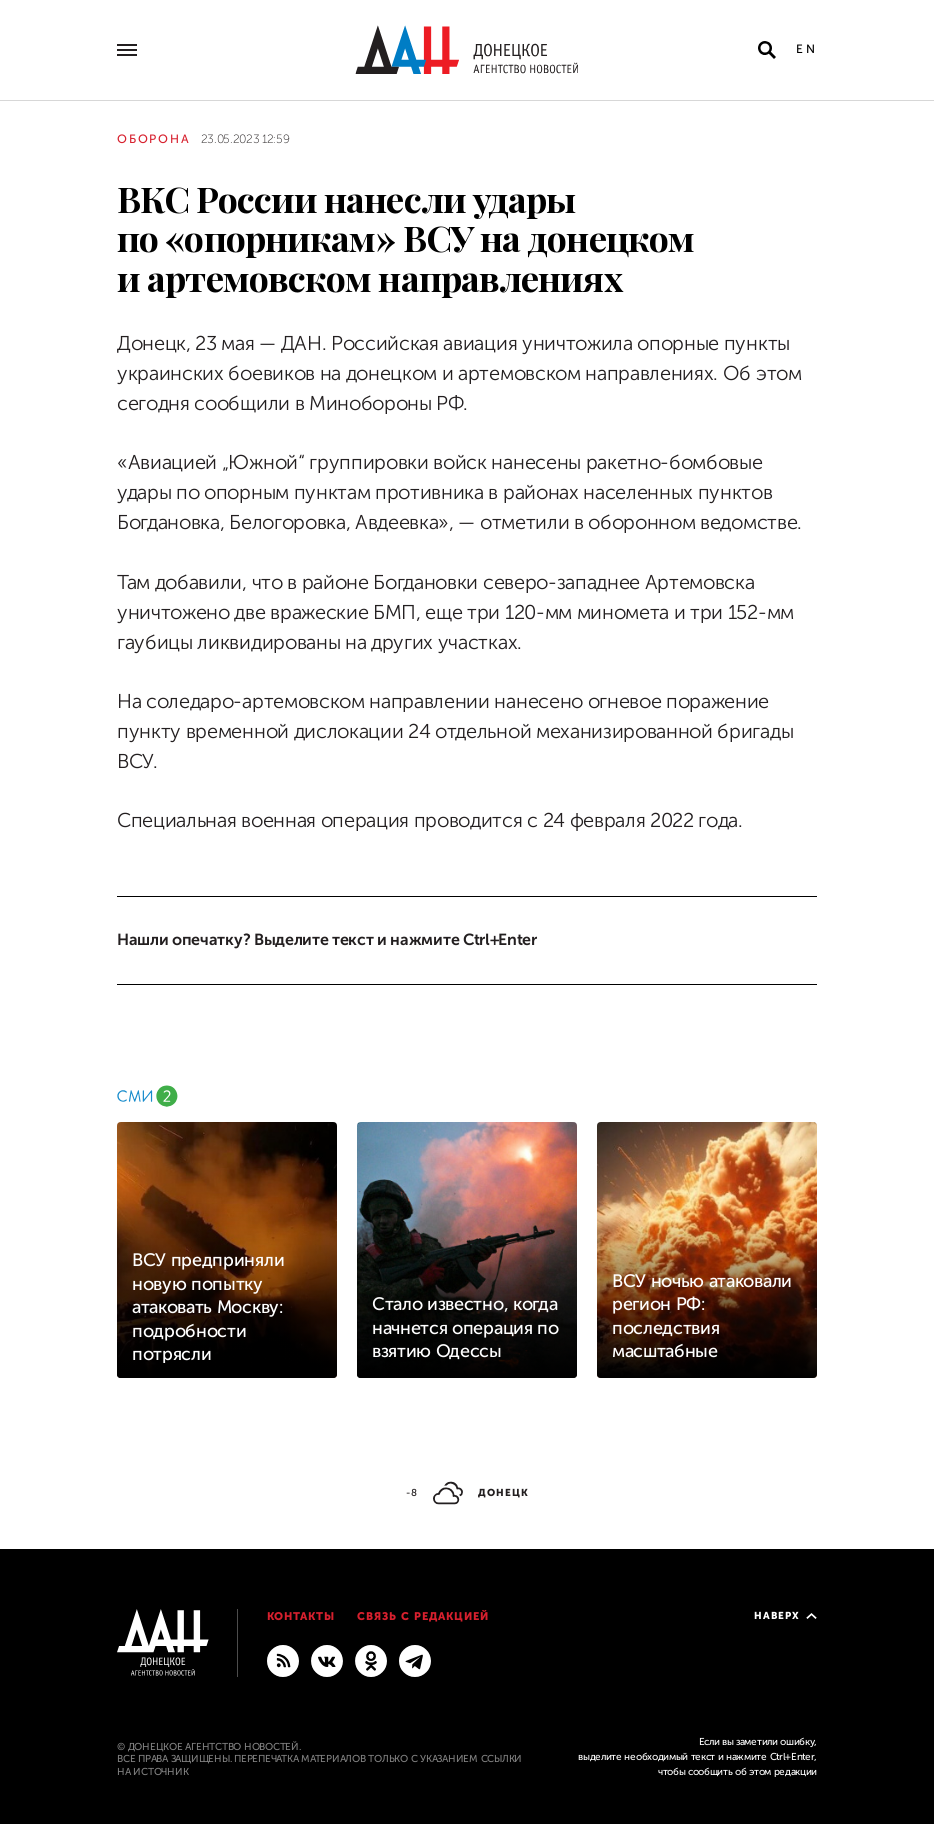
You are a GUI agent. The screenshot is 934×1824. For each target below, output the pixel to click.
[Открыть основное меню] (127, 50)
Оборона (154, 139)
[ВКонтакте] (327, 1660)
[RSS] (283, 1660)
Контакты (301, 1616)
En (806, 49)
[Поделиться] (81, 285)
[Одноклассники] (371, 1660)
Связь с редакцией (423, 1616)
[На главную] (466, 50)
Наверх (785, 1615)
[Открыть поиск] (767, 50)
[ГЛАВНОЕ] (415, 1660)
